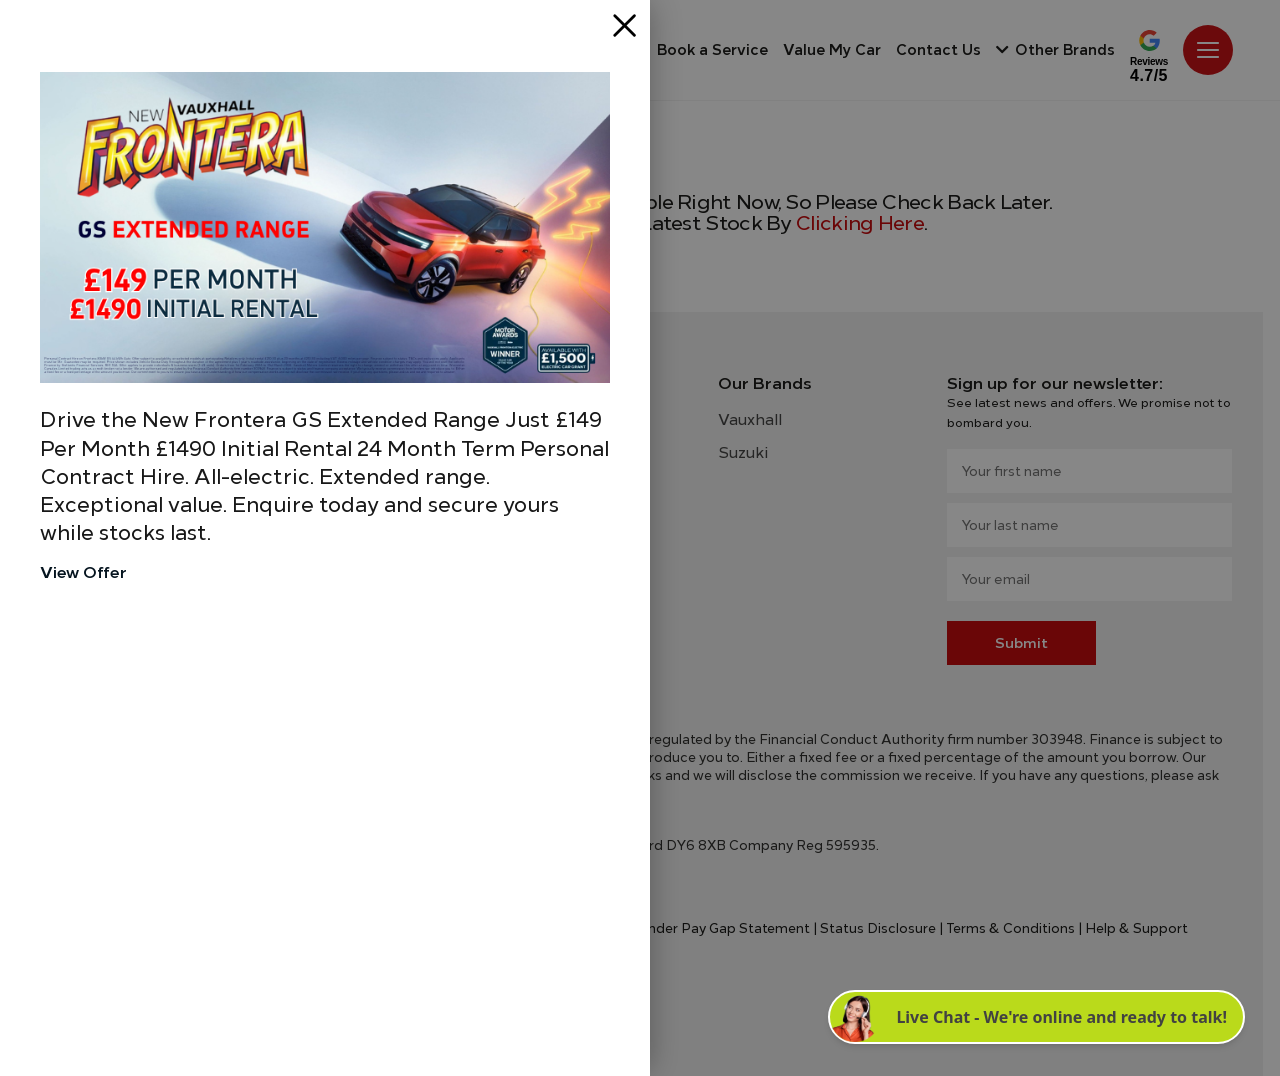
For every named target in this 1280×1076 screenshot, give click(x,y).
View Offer (83, 572)
